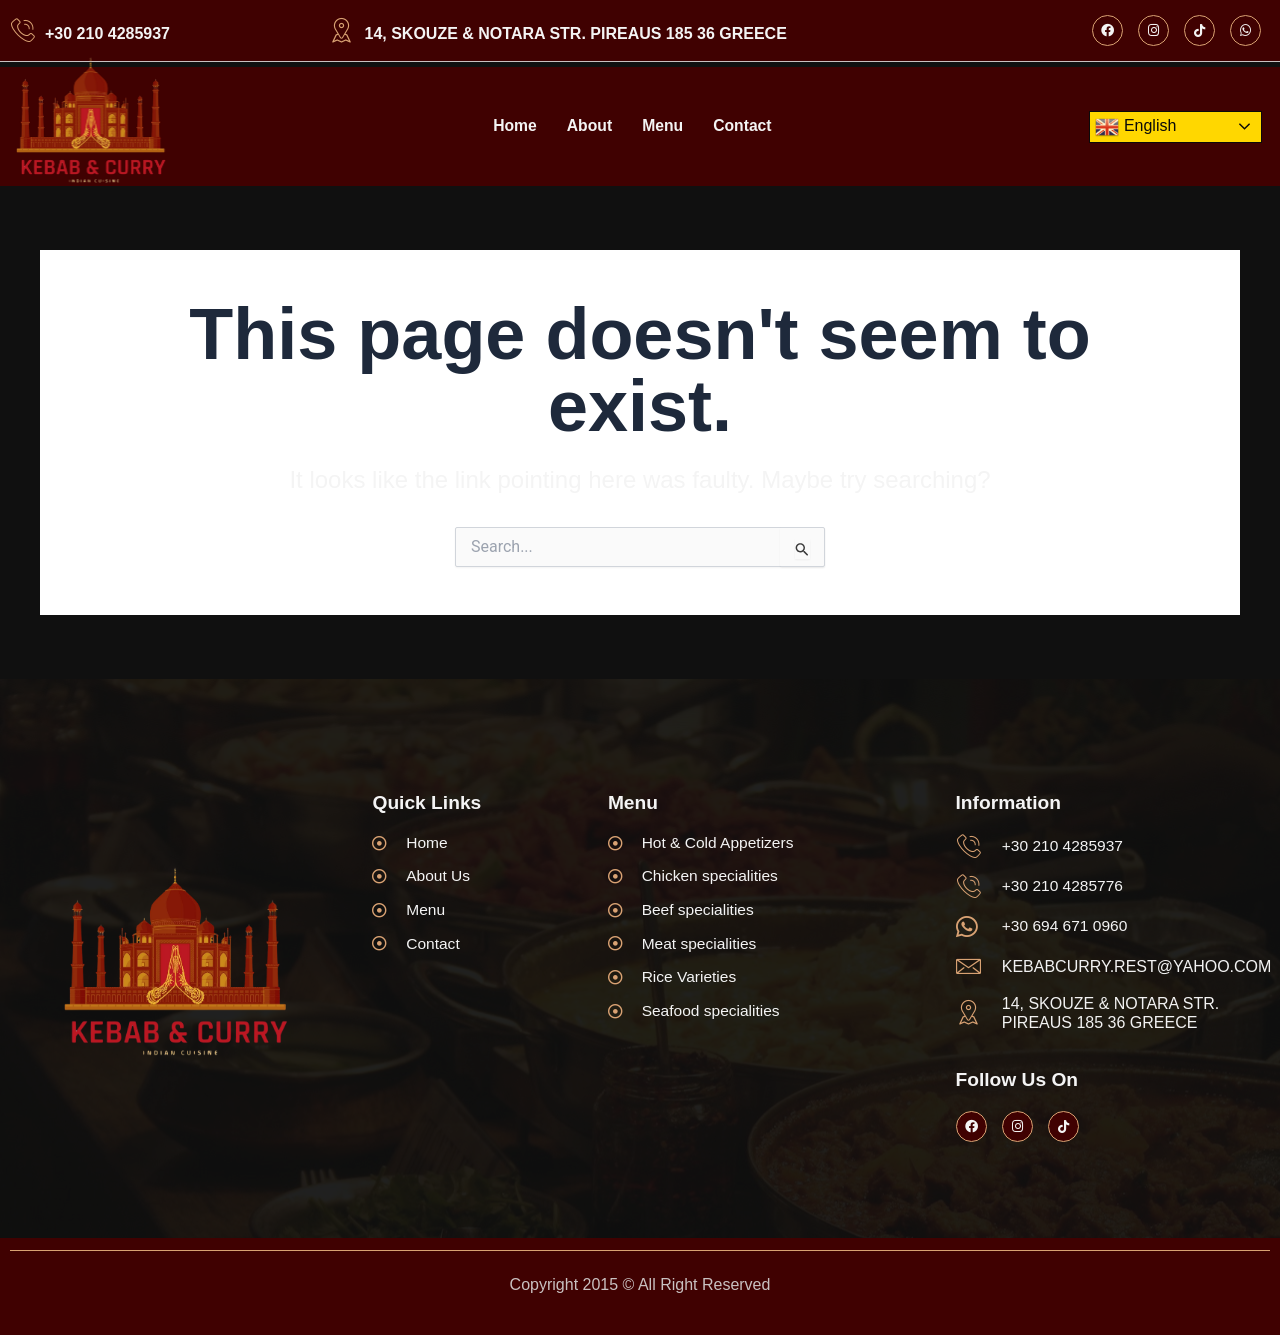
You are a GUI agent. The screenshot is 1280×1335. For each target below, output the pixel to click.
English (1135, 127)
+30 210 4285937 (107, 33)
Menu (663, 126)
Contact (744, 126)
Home (513, 126)
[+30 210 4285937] (22, 30)
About (589, 126)
